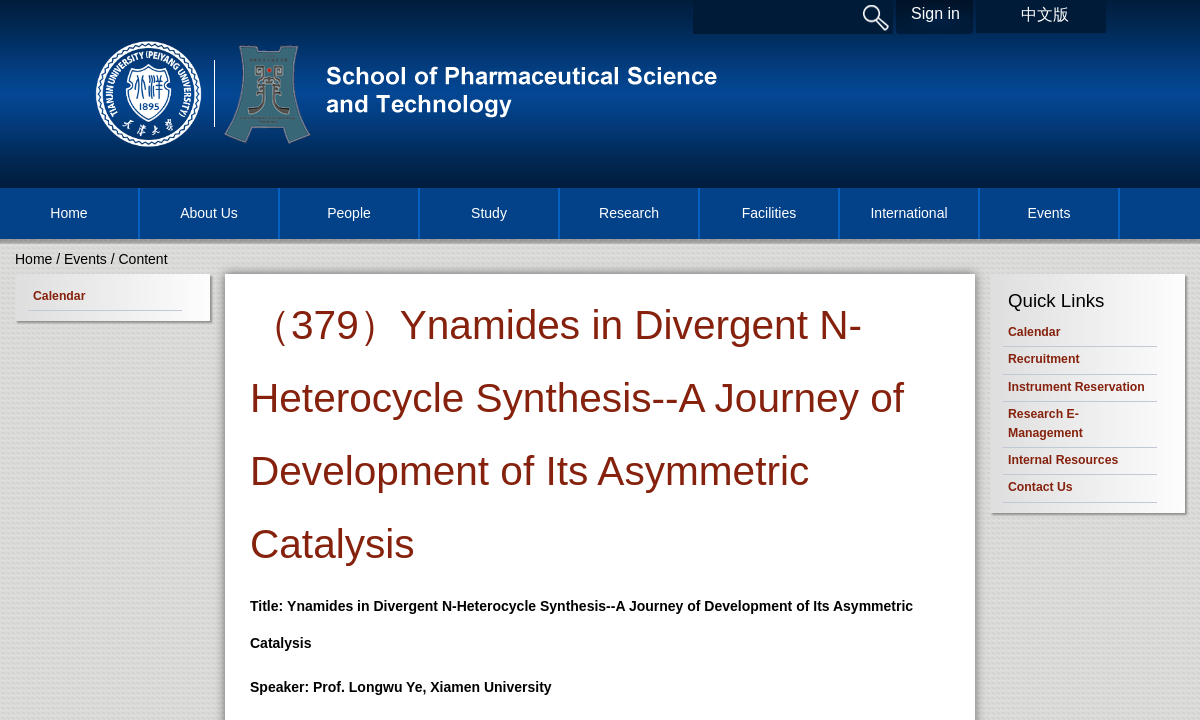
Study (489, 213)
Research (629, 213)
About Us (209, 213)
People (349, 213)
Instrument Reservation (1076, 387)
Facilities (769, 213)
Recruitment (1043, 359)
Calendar (59, 296)
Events (1049, 213)
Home (68, 213)
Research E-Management (1045, 423)
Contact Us (1040, 487)
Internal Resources (1063, 460)
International (908, 213)
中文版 (1045, 14)
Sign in (935, 13)
